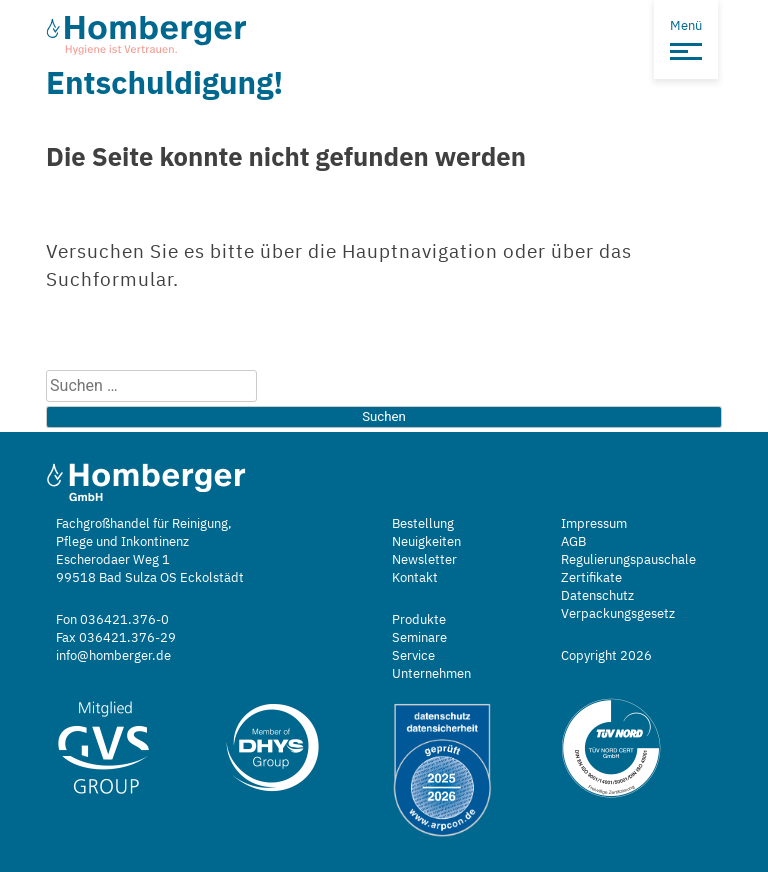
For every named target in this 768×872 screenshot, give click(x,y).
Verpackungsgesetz (618, 613)
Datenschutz (597, 595)
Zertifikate (591, 577)
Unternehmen (431, 673)
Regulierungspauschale (628, 559)
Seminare (419, 637)
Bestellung (423, 523)
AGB (573, 541)
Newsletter (424, 559)
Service (413, 655)
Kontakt (415, 577)
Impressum (594, 523)
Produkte (419, 619)
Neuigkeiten (426, 541)
